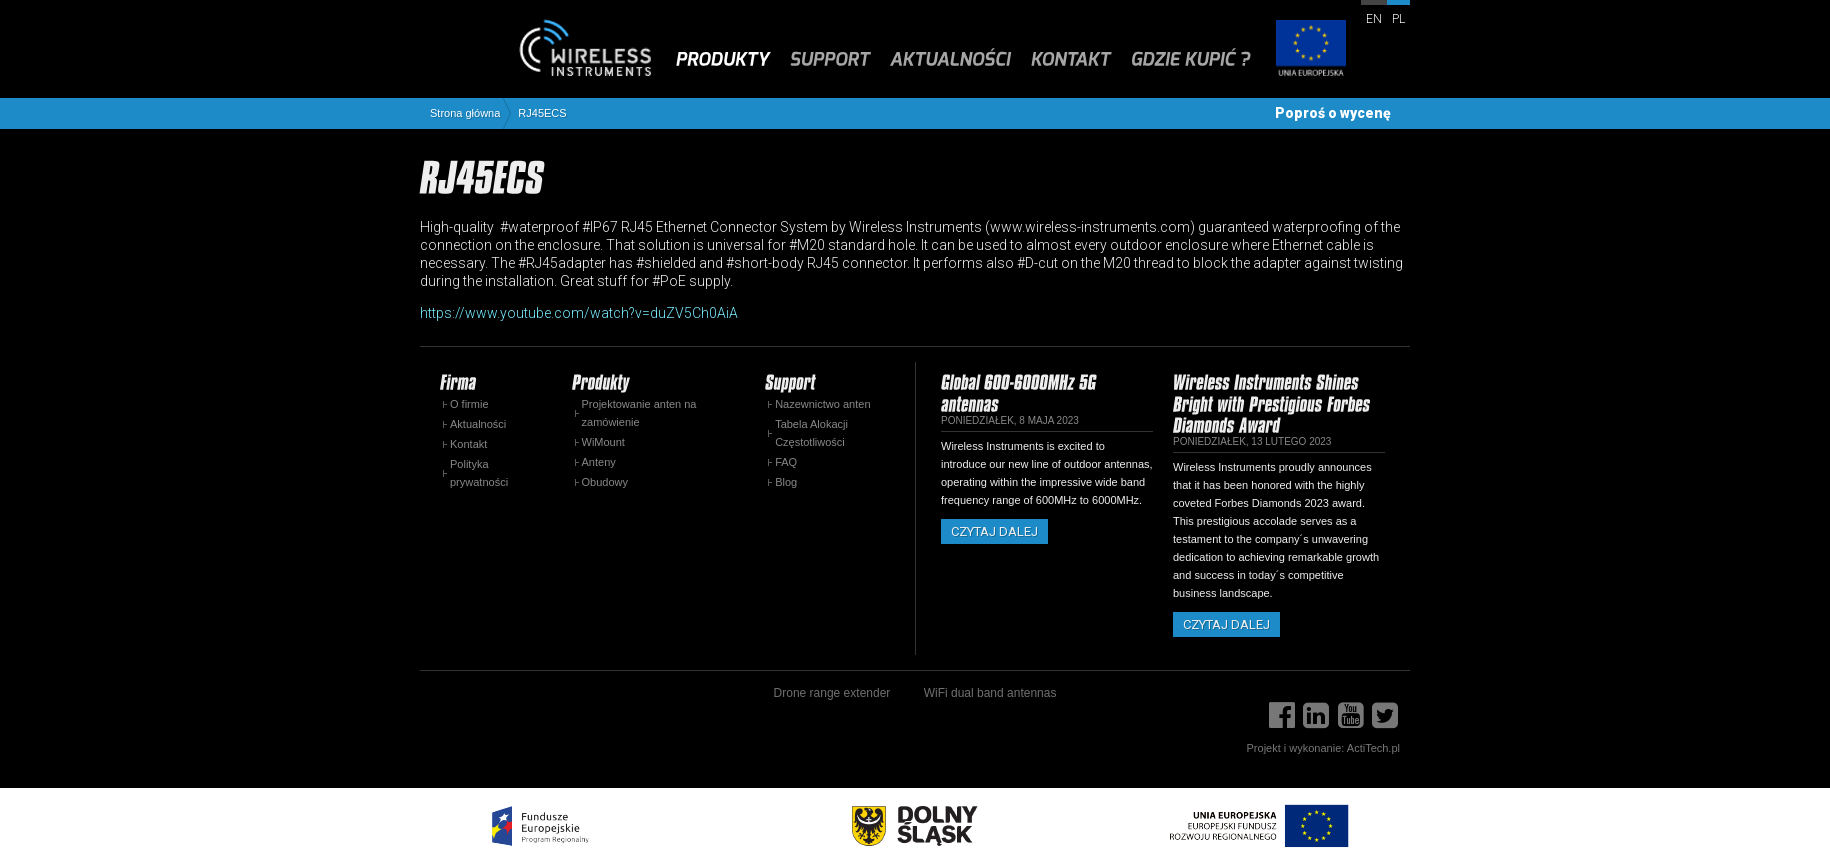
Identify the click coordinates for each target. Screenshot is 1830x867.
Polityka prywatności (479, 473)
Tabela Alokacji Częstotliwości (811, 433)
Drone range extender (832, 693)
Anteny (599, 462)
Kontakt (468, 444)
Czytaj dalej (994, 531)
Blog (786, 482)
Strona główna (465, 113)
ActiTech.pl (1373, 748)
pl (1398, 19)
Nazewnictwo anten (822, 404)
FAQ (786, 462)
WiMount (603, 442)
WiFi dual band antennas (990, 693)
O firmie (469, 404)
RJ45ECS (542, 113)
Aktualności (478, 424)
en (1374, 19)
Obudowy (605, 482)
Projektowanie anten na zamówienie (639, 413)
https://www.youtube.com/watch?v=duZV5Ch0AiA (579, 313)
